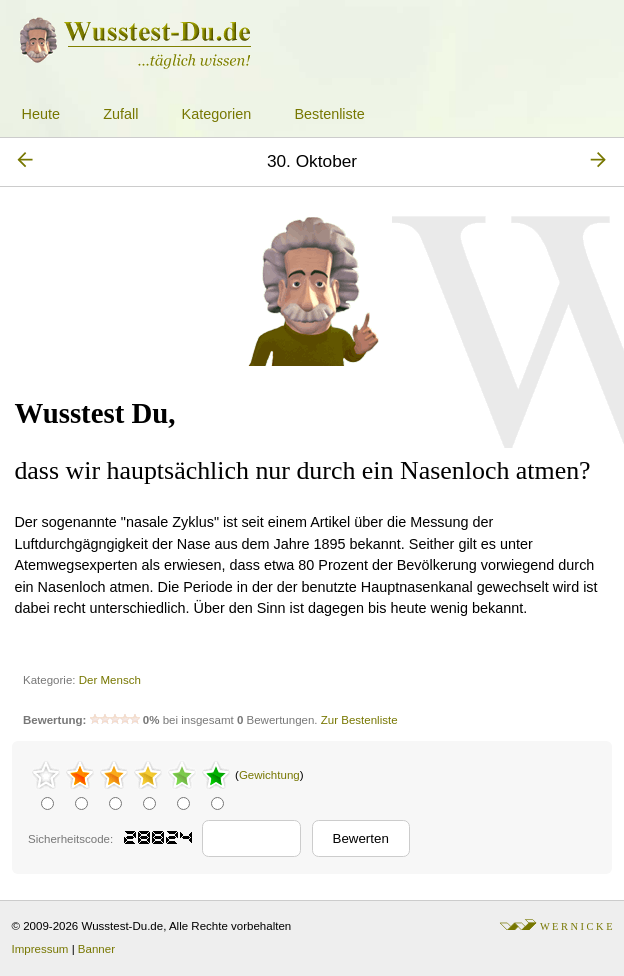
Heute (41, 114)
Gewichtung (269, 775)
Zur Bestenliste (359, 720)
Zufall (120, 114)
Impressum (40, 949)
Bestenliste (329, 114)
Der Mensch (110, 680)
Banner (96, 949)
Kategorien (217, 114)
